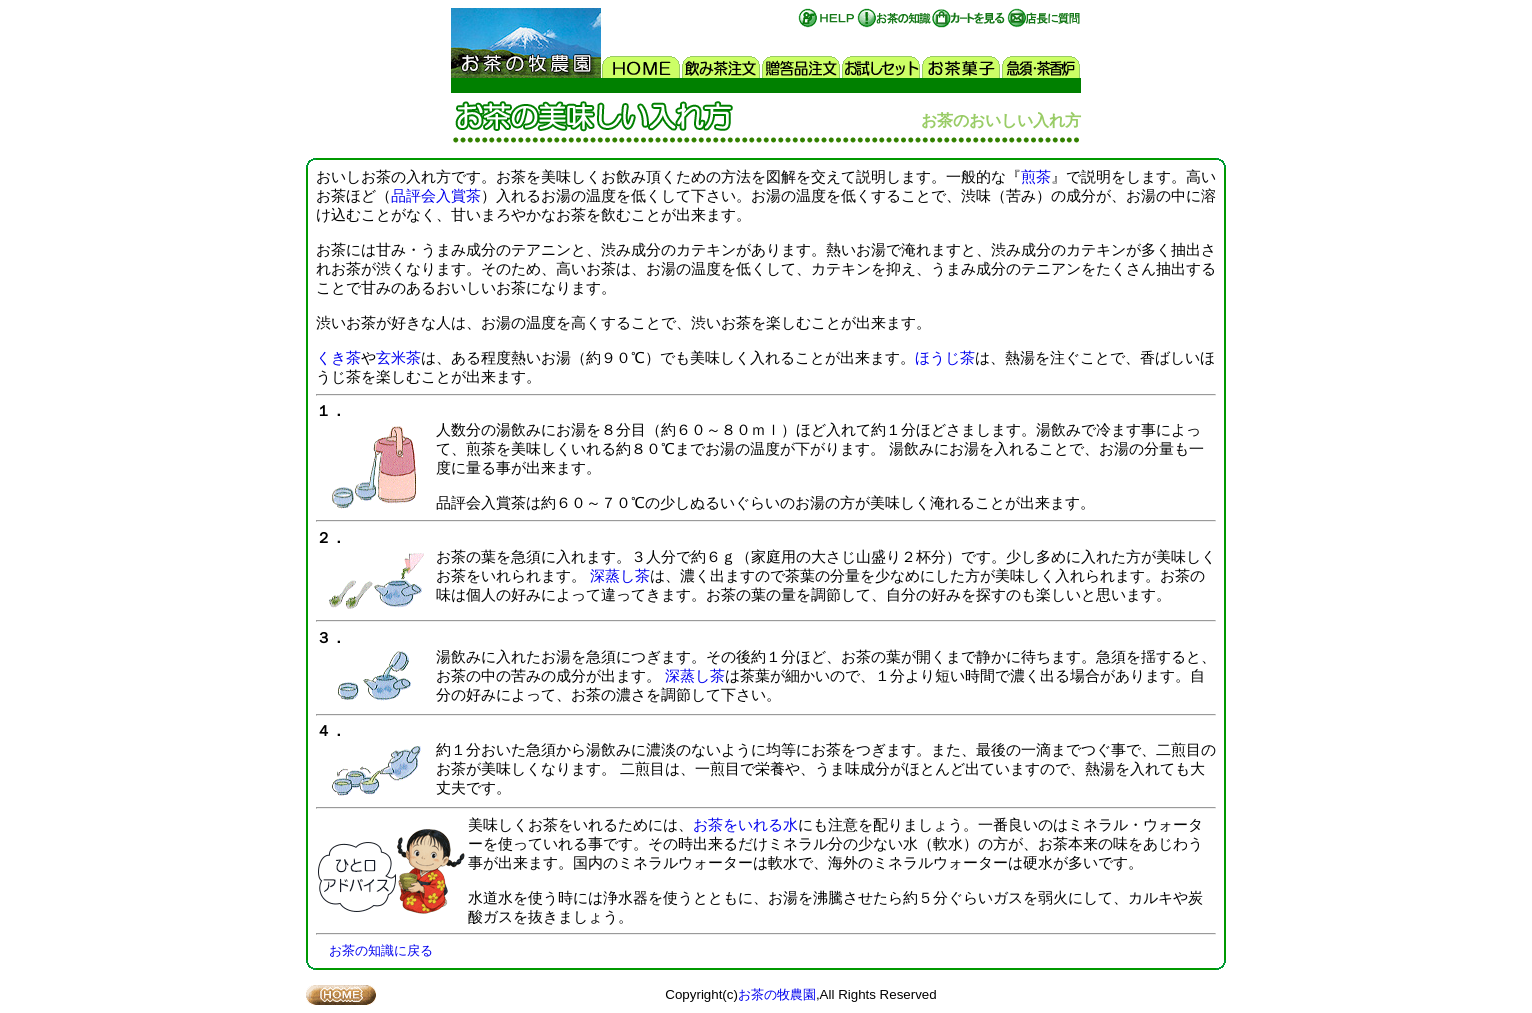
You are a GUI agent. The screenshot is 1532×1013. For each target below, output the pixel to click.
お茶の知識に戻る (381, 950)
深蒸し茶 (620, 576)
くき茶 (338, 358)
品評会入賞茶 (436, 196)
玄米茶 (398, 358)
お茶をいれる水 (745, 825)
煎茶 (1036, 177)
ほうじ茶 (945, 358)
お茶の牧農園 (777, 994)
